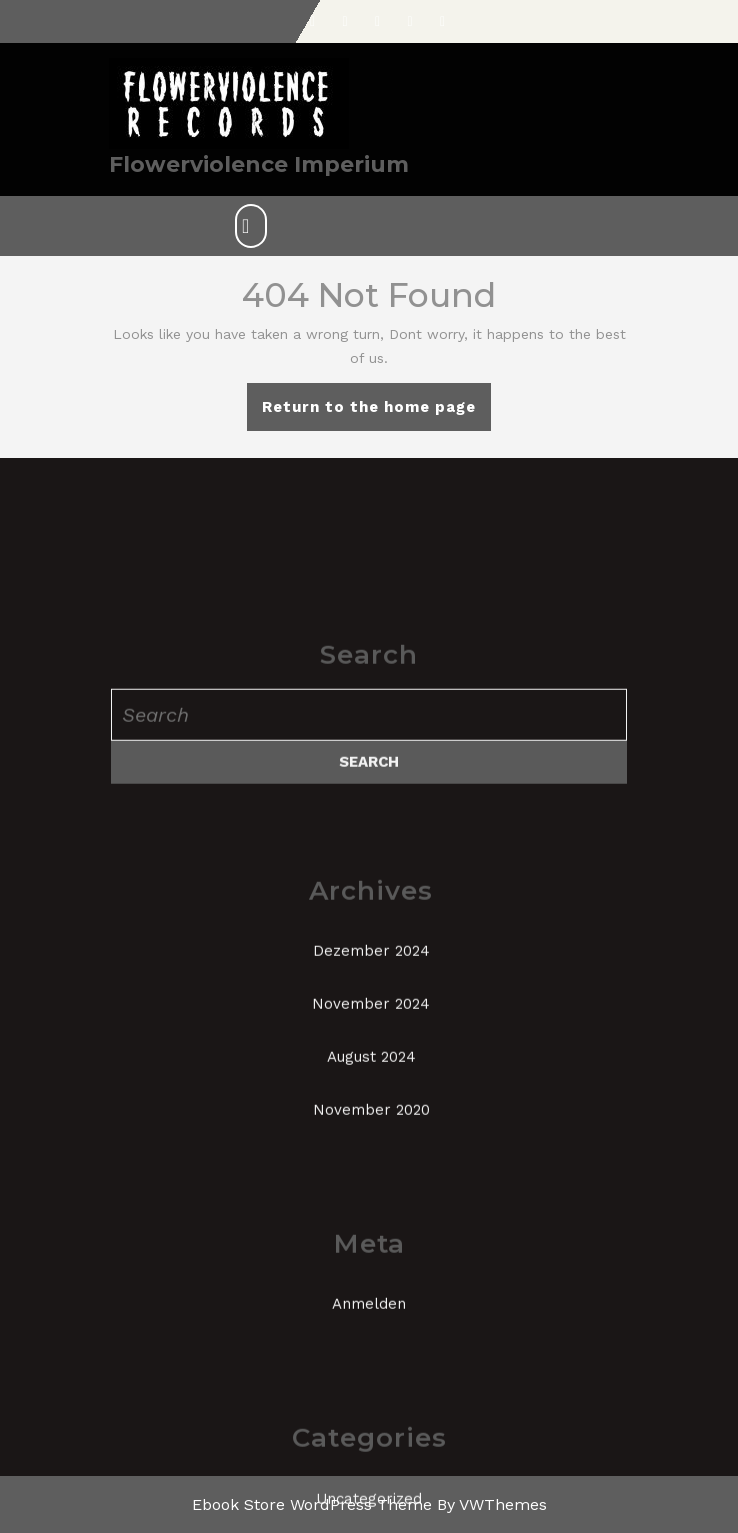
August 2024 (371, 1231)
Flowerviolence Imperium (259, 164)
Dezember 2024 (371, 1125)
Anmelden (369, 1478)
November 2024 (371, 1178)
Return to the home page (376, 413)
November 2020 (371, 1284)
